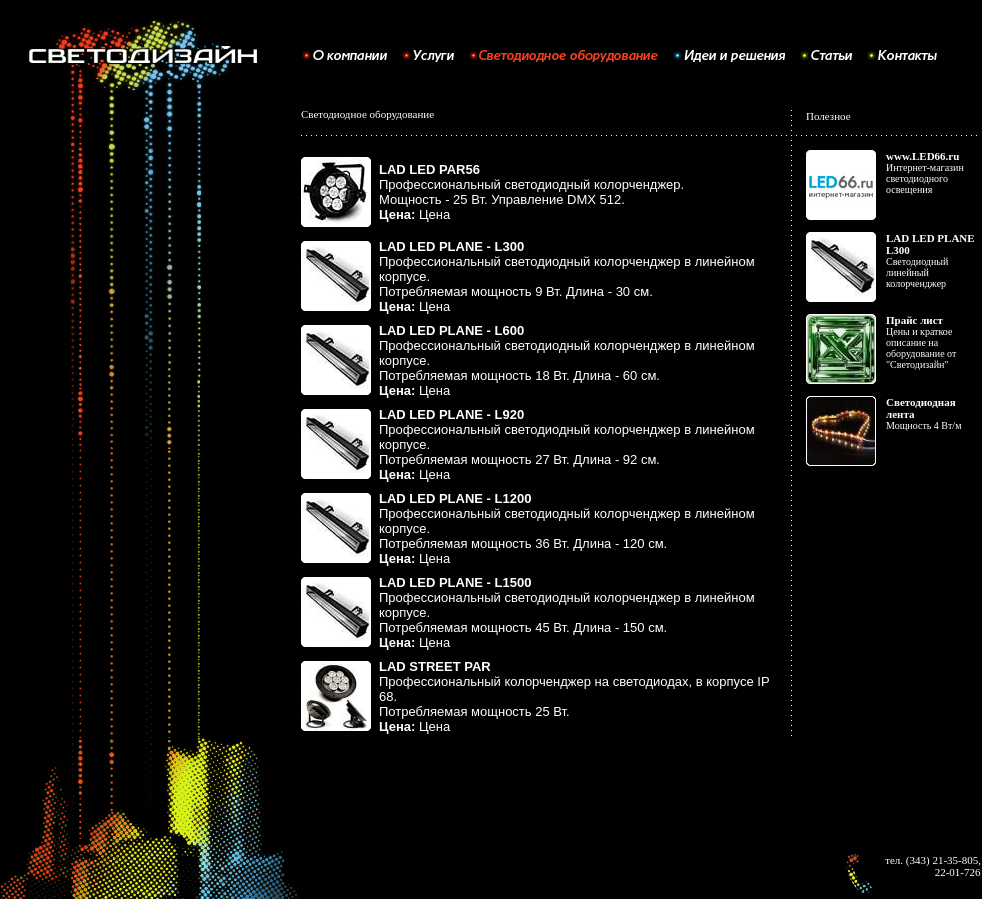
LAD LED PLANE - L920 (451, 414)
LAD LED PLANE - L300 (451, 246)
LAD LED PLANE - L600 (451, 330)
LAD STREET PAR (435, 666)
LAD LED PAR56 (429, 169)
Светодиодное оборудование (367, 114)
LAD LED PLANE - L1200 (455, 498)
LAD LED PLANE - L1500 (455, 582)
